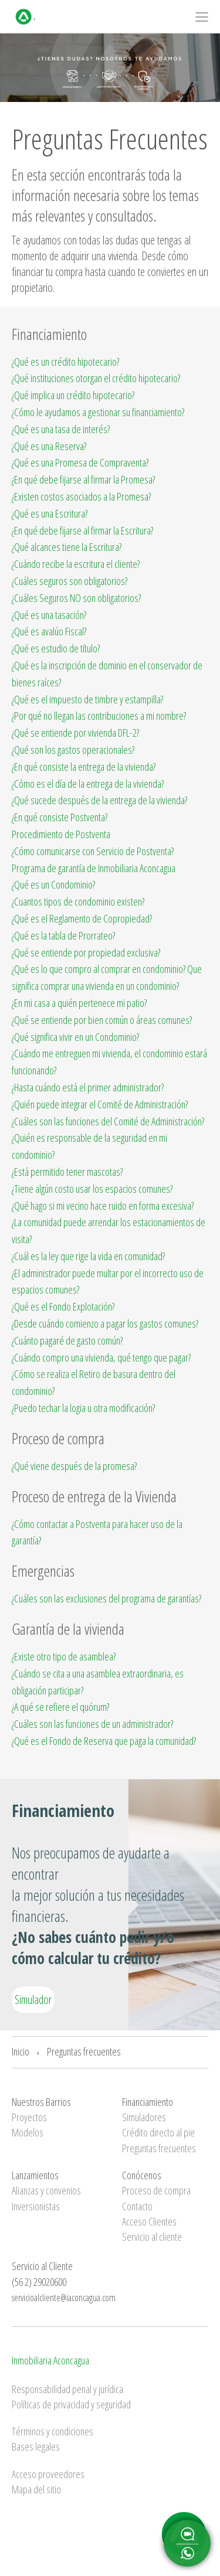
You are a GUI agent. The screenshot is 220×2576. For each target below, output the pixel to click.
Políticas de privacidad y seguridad (71, 2404)
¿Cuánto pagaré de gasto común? (67, 1340)
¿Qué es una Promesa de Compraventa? (80, 462)
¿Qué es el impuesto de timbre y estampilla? (87, 699)
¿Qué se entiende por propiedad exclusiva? (86, 952)
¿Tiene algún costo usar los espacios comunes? (92, 1189)
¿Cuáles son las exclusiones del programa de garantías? (106, 1598)
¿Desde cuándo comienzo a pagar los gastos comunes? (105, 1323)
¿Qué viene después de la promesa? (74, 1466)
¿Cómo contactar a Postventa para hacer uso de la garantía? (97, 1532)
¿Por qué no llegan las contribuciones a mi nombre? (99, 716)
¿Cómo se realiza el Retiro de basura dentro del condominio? (93, 1382)
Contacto (137, 2206)
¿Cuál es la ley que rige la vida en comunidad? (88, 1256)
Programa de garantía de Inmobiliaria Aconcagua (93, 868)
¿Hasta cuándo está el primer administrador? (88, 1087)
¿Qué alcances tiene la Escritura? (66, 547)
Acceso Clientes (149, 2221)
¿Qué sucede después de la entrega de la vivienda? (99, 800)
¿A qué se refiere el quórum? (60, 1707)
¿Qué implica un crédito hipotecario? (73, 395)
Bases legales (36, 2446)
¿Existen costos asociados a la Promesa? (81, 496)
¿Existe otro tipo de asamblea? (64, 1656)
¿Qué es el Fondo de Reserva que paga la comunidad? (104, 1741)
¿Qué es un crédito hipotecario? (65, 362)
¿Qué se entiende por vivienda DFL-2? (75, 733)
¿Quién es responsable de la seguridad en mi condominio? (89, 1146)
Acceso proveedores (48, 2474)
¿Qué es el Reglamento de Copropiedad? (82, 918)
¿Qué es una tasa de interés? (61, 429)
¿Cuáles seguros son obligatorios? (69, 581)
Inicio (20, 2051)
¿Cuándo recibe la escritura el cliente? (76, 564)
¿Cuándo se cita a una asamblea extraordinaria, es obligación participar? (98, 1681)
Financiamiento (147, 2102)
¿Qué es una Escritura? (49, 513)
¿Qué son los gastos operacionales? (73, 750)
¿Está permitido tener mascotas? (67, 1172)
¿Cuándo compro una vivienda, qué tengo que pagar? (101, 1357)
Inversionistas (36, 2206)
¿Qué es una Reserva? (49, 446)
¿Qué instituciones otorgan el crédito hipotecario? (96, 378)
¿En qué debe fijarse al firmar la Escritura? (82, 530)
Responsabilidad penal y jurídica (67, 2389)
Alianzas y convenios (46, 2190)
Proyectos (29, 2117)
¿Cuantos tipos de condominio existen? (78, 901)
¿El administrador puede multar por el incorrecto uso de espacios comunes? (108, 1281)
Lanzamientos (35, 2175)
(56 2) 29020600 (39, 2282)
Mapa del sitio (36, 2489)
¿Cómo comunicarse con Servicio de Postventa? (93, 851)
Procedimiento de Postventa (61, 834)
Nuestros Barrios (41, 2102)
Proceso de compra (156, 2190)
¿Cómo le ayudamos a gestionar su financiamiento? (98, 412)
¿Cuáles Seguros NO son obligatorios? (76, 598)
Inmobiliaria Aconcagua (50, 2360)
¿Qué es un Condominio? (53, 884)
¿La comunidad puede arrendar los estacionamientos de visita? (108, 1230)
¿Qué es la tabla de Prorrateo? (63, 935)
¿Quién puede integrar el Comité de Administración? (100, 1104)
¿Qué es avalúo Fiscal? (49, 631)
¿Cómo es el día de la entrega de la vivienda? (88, 784)
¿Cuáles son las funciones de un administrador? (92, 1724)
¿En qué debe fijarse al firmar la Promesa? (83, 479)
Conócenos (141, 2175)
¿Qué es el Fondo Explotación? (63, 1306)
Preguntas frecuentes (84, 2051)
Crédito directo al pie (158, 2132)
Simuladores (144, 2117)
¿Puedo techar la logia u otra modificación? (83, 1408)
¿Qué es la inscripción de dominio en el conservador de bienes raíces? (107, 673)
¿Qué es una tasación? (49, 615)
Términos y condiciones (52, 2431)
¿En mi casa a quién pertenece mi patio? (79, 1003)
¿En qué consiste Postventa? (59, 817)
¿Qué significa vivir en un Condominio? (75, 1037)
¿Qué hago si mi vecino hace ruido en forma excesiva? (103, 1206)
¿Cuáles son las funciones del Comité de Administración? (108, 1121)
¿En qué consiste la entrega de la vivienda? (83, 767)
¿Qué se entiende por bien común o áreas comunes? (102, 1020)
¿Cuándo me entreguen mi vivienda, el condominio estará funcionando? (109, 1061)
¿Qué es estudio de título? (56, 648)
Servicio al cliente (152, 2237)
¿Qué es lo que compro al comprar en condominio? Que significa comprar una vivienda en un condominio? (107, 977)
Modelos (27, 2132)
